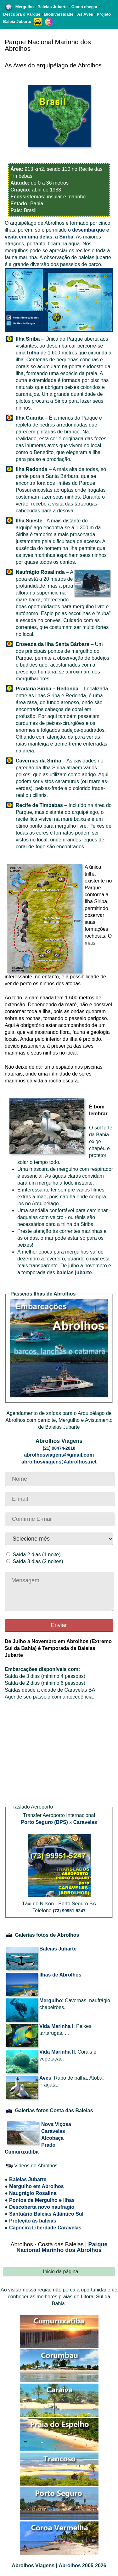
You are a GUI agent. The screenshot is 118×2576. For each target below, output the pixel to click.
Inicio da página (60, 2271)
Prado (48, 2145)
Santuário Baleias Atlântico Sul (46, 2214)
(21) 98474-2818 (59, 1448)
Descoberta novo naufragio (41, 2207)
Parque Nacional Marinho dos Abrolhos (61, 2247)
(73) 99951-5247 (69, 1910)
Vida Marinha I (56, 2026)
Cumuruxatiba (22, 2152)
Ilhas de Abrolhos (60, 1974)
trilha (33, 352)
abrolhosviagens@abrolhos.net (59, 1461)
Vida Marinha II (57, 2052)
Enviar (59, 1625)
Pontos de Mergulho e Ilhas (42, 2200)
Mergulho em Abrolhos (36, 2186)
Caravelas (85, 1822)
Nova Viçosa (56, 2124)
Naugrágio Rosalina (32, 2193)
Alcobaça (52, 2138)
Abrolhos (70, 2565)
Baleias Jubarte (57, 1948)
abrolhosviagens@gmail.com (59, 1455)
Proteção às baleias (32, 2220)
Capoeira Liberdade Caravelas (45, 2227)
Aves (45, 2078)
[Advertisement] (59, 1755)
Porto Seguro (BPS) (44, 1822)
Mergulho (50, 2000)
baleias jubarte (74, 1272)
